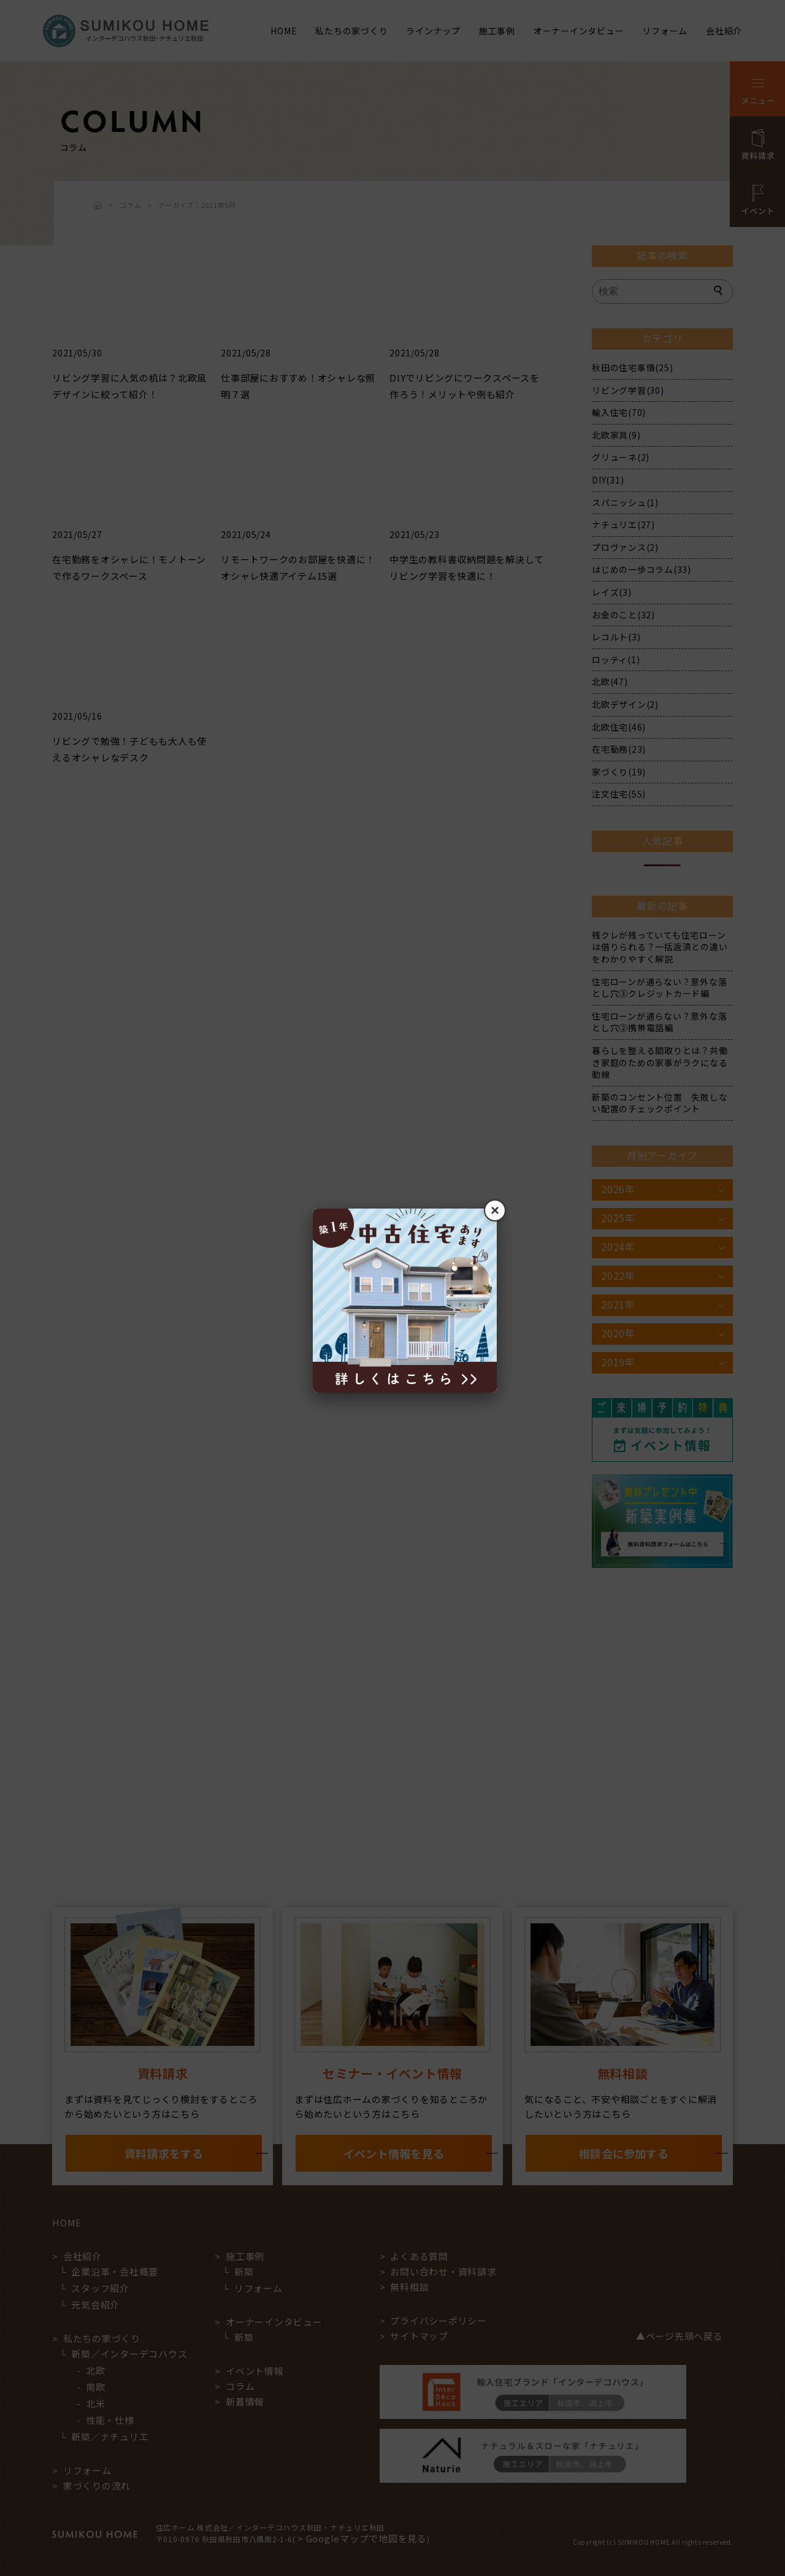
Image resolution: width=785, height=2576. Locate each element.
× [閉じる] (495, 1210)
